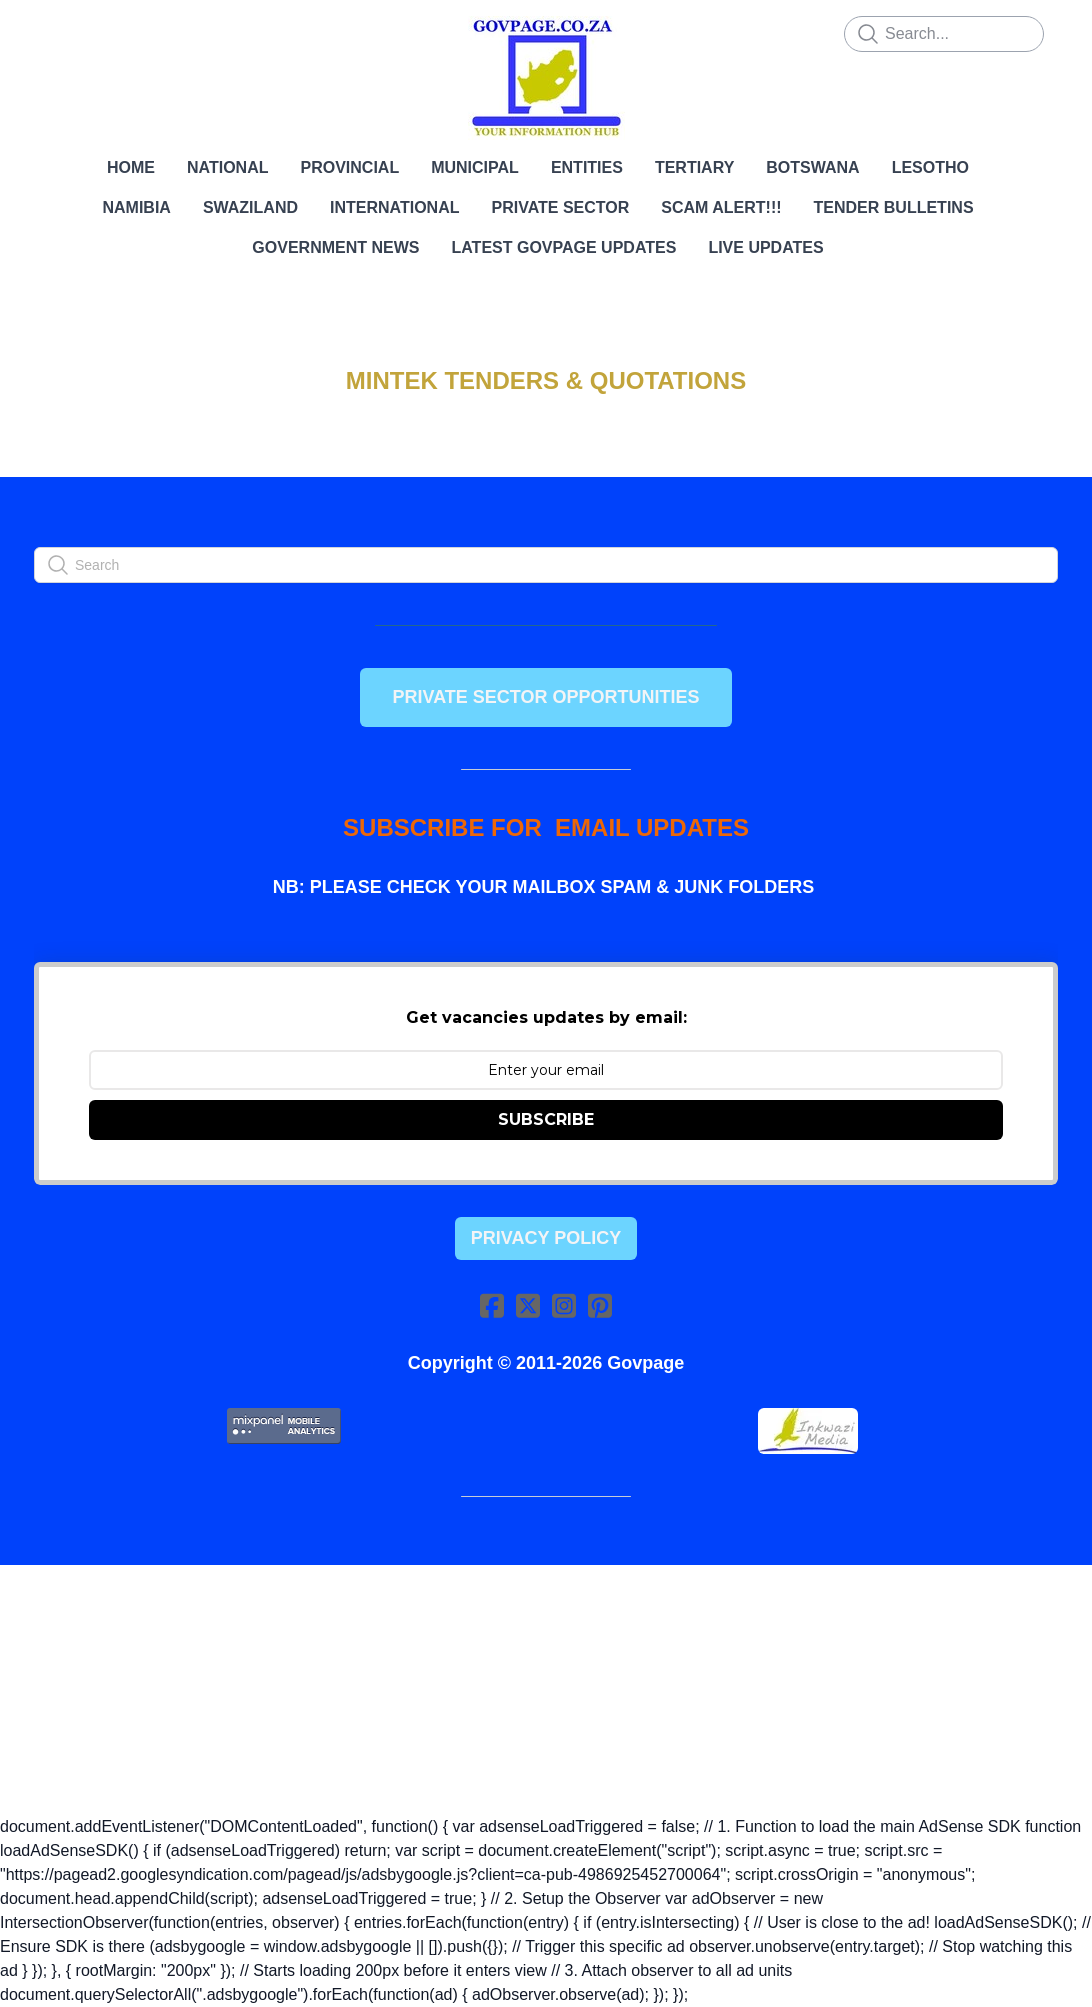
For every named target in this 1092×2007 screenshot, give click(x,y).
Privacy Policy (546, 1238)
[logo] (546, 78)
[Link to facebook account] (492, 1305)
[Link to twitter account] (528, 1305)
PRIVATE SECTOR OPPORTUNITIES (545, 697)
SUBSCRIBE (546, 1119)
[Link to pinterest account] (600, 1305)
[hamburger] (64, 32)
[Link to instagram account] (564, 1305)
